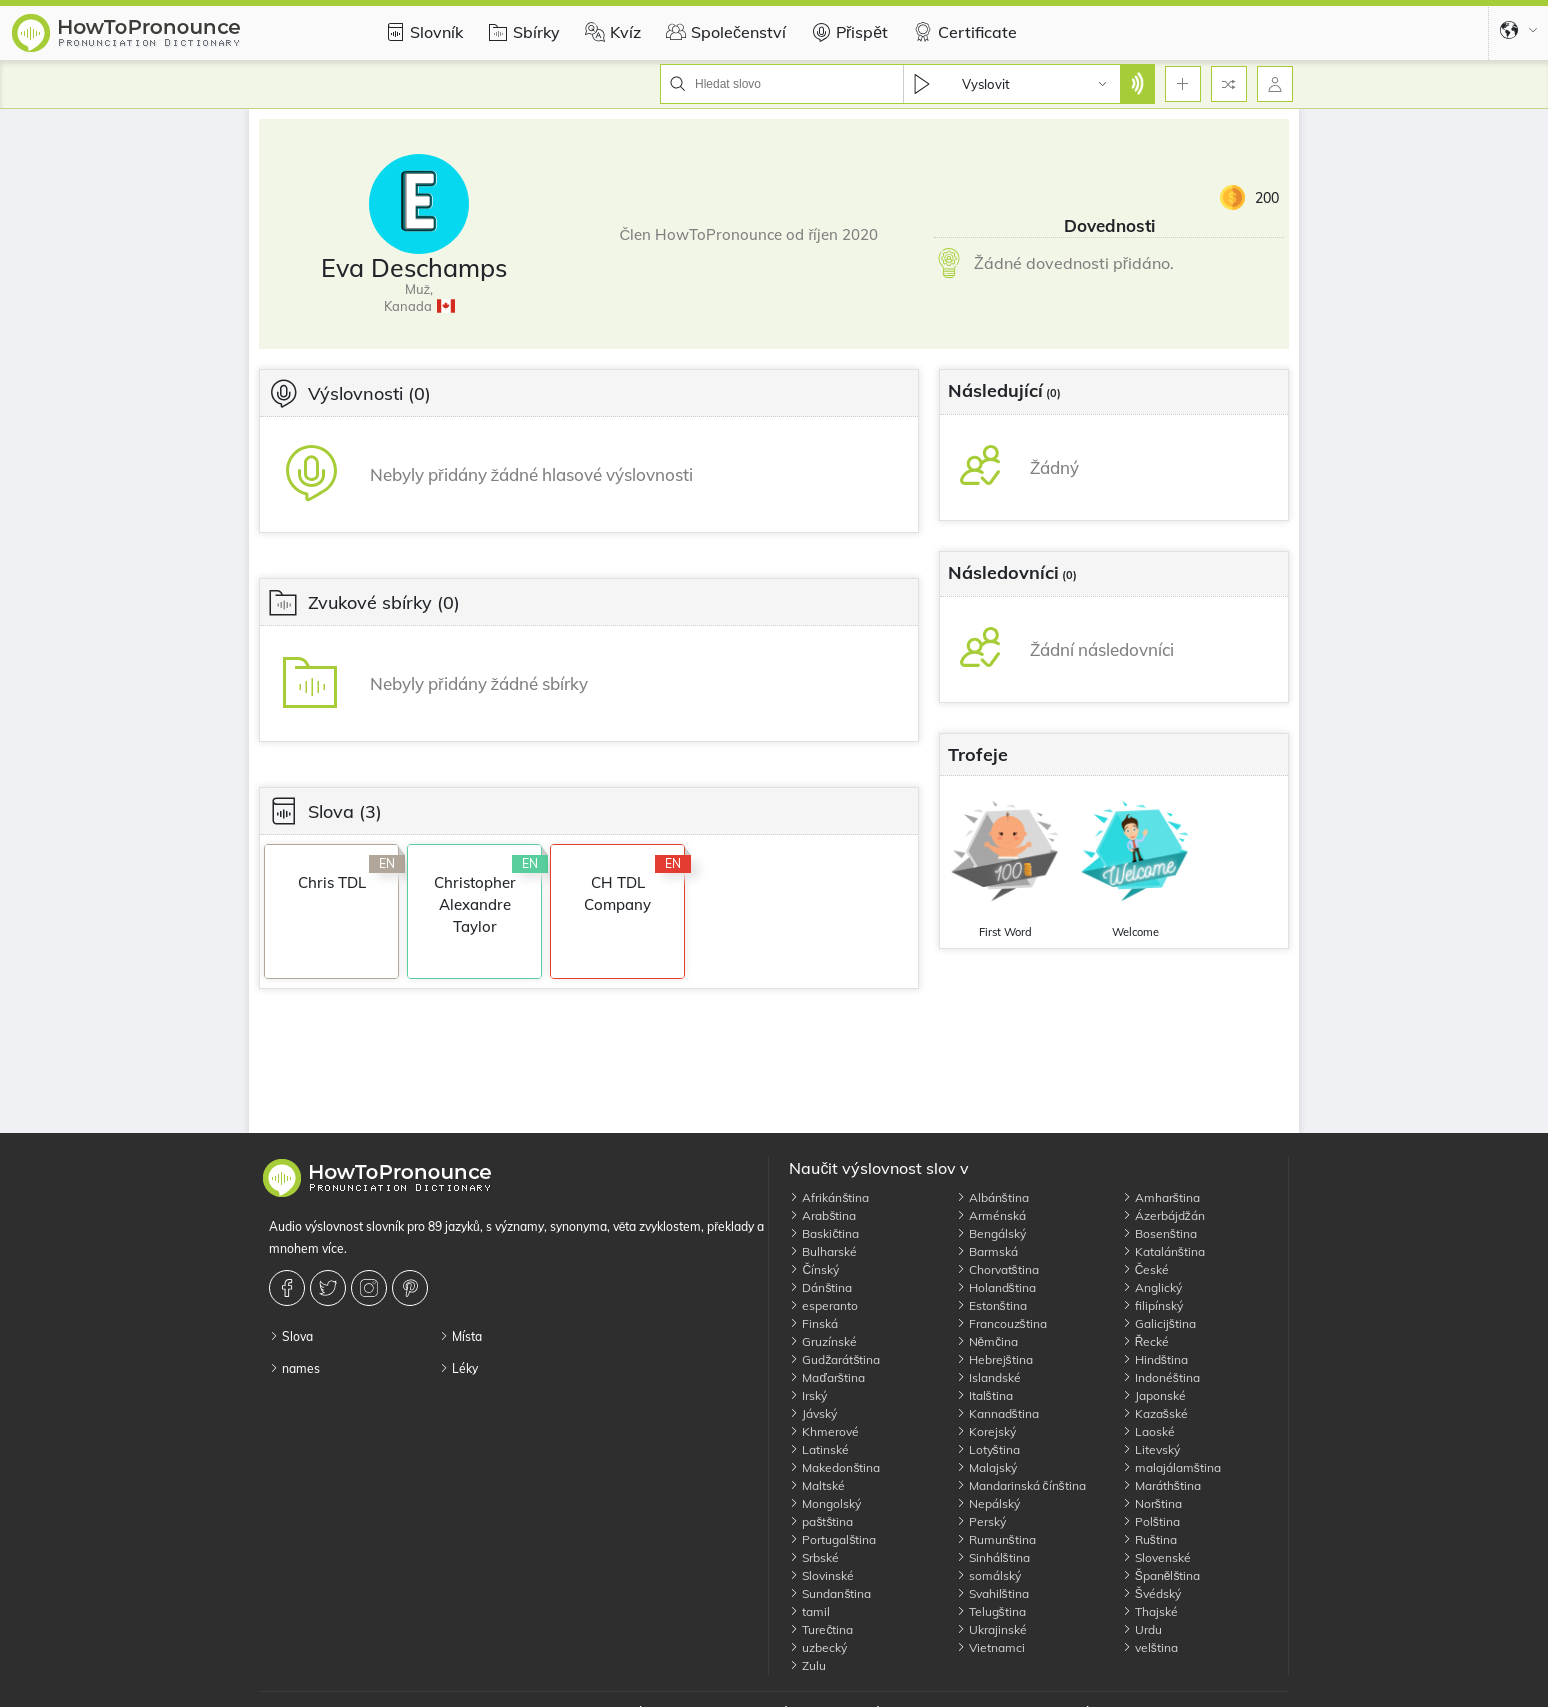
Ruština (1149, 1539)
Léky (458, 1368)
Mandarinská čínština (1021, 1485)
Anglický (1152, 1287)
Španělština (1161, 1575)
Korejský (986, 1431)
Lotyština (988, 1449)
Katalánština (1163, 1251)
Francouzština (1001, 1323)
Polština (1151, 1521)
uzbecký (818, 1647)
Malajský (986, 1467)
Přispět (847, 32)
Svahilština (992, 1593)
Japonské (1154, 1395)
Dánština (820, 1287)
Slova (291, 1336)
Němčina (987, 1341)
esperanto (823, 1305)
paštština (821, 1521)
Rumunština (996, 1539)
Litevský (1151, 1449)
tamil (809, 1611)
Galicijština (1159, 1323)
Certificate (962, 32)
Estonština (991, 1305)
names (294, 1368)
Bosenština (1159, 1233)
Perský (981, 1521)
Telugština (991, 1611)
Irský (808, 1395)
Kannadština (997, 1413)
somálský (988, 1575)
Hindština (1155, 1359)
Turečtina (821, 1629)
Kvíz (610, 32)
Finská (813, 1323)
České (1146, 1269)
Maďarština (826, 1377)
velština (1150, 1647)
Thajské (1150, 1611)
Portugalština (832, 1539)
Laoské (1148, 1431)
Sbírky (521, 32)
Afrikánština (829, 1197)
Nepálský (988, 1503)
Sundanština (830, 1593)
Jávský (813, 1413)
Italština (984, 1395)
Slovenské (1156, 1557)
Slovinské (821, 1575)
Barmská (987, 1251)
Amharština (1161, 1197)
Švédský (1151, 1593)
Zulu (807, 1665)
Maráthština (1161, 1485)
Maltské (817, 1485)
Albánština (992, 1197)
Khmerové (824, 1431)
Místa (460, 1336)
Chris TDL (332, 882)
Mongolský (825, 1503)
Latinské (819, 1449)
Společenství (723, 32)
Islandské (988, 1377)
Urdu (1142, 1629)
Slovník (421, 32)
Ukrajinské (991, 1629)
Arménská (991, 1215)
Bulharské (823, 1251)
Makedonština (834, 1467)
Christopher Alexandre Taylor (475, 904)
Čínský (814, 1269)
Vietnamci (990, 1647)
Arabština (822, 1215)
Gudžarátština (834, 1359)
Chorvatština (997, 1269)
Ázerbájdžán (1163, 1215)
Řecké (1146, 1341)
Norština (1152, 1503)
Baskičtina (824, 1233)
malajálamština (1171, 1467)
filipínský (1152, 1305)
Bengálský (991, 1233)
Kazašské (1155, 1413)
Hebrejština (994, 1359)
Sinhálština (993, 1557)
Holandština (996, 1287)
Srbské (814, 1557)
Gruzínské (823, 1341)
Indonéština (1161, 1377)
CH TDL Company (617, 893)
